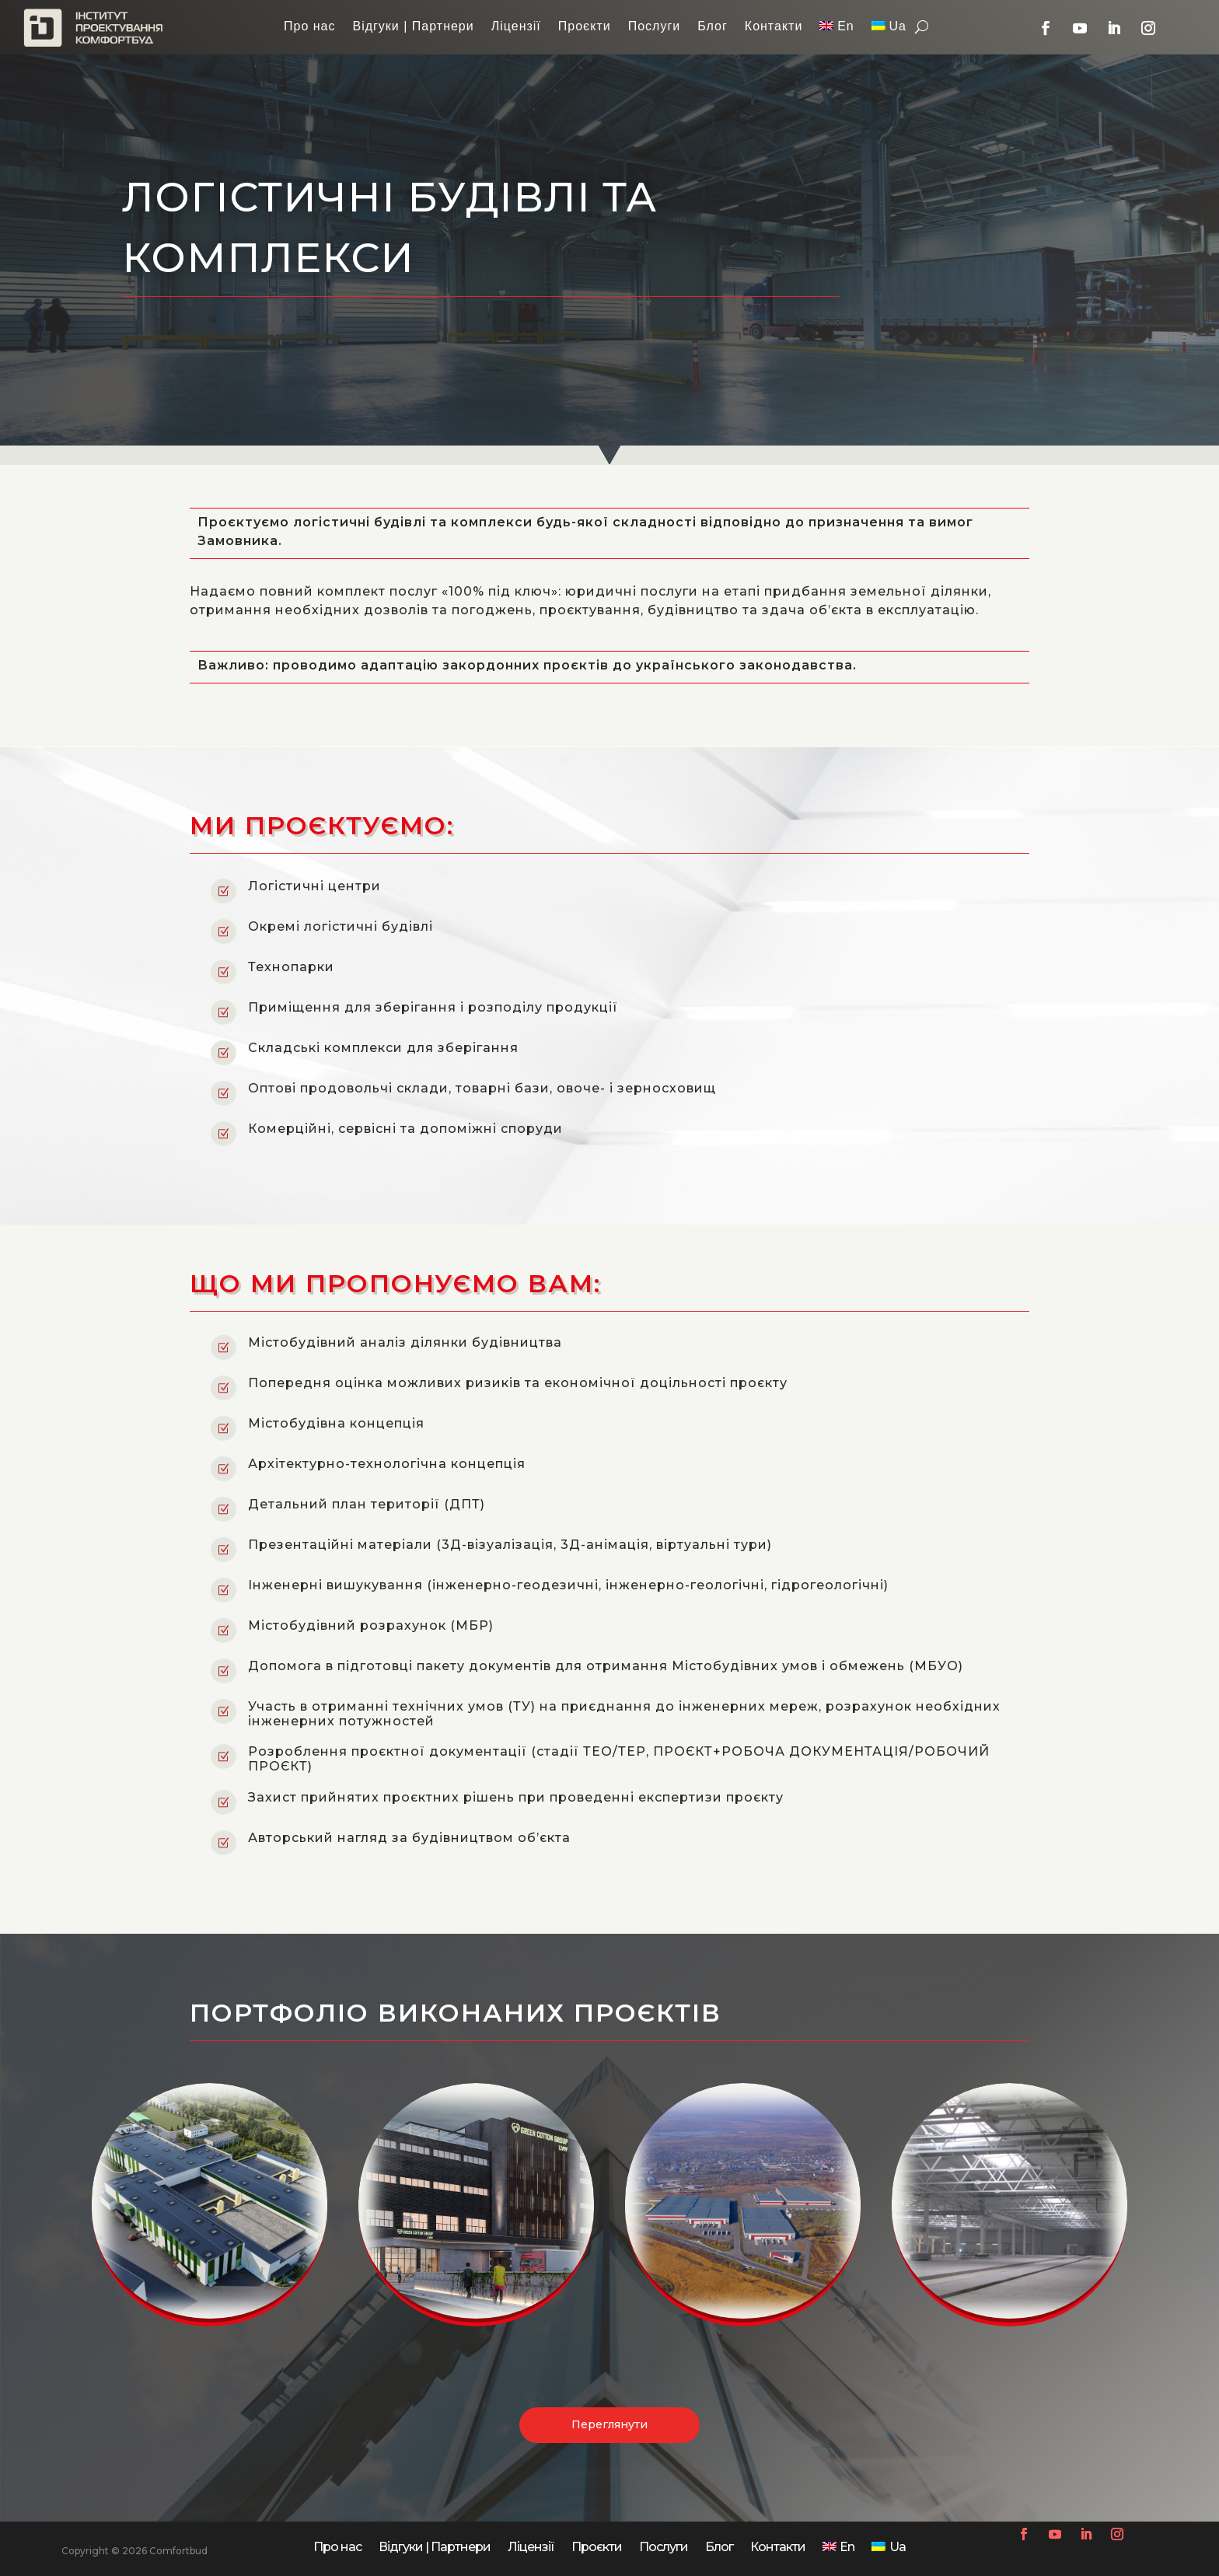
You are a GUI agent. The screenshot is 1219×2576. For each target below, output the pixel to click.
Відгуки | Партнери (412, 27)
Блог (712, 27)
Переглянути (609, 2459)
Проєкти (584, 27)
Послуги (654, 27)
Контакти (774, 27)
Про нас (309, 27)
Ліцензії (516, 27)
